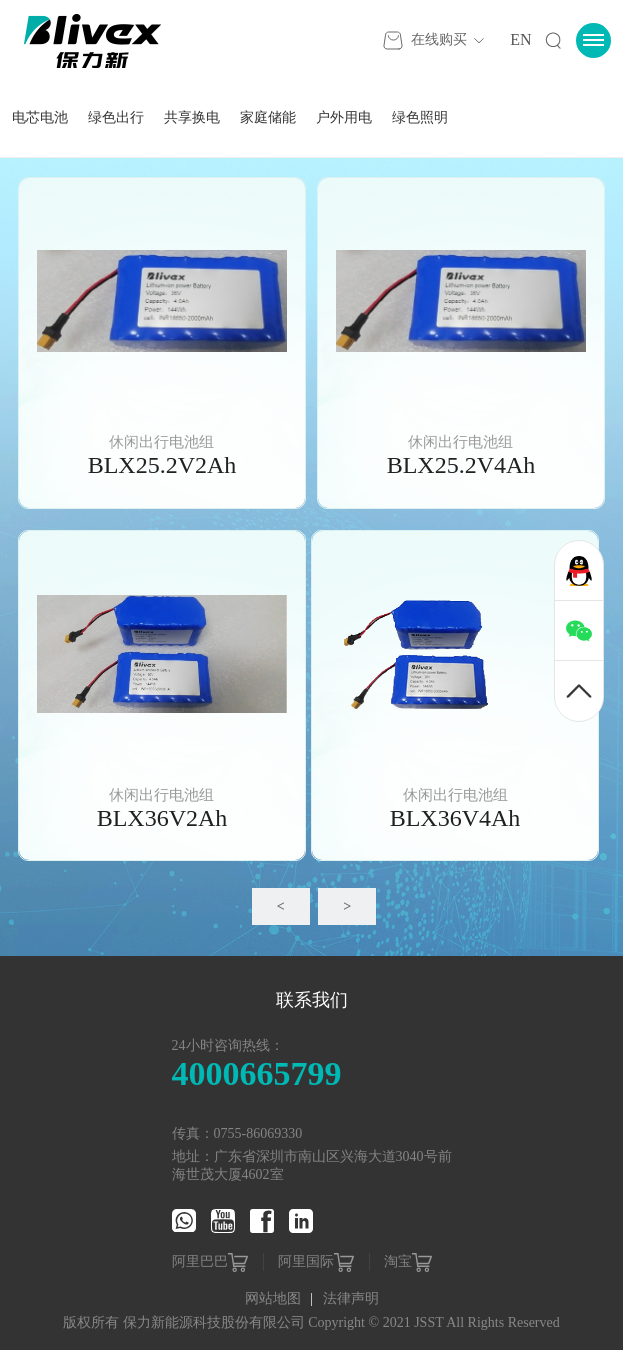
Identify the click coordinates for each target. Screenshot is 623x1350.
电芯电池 (40, 117)
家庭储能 (268, 117)
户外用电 (344, 117)
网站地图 (275, 1298)
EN (520, 39)
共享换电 (192, 117)
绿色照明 (420, 117)
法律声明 (351, 1298)
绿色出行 (116, 117)
